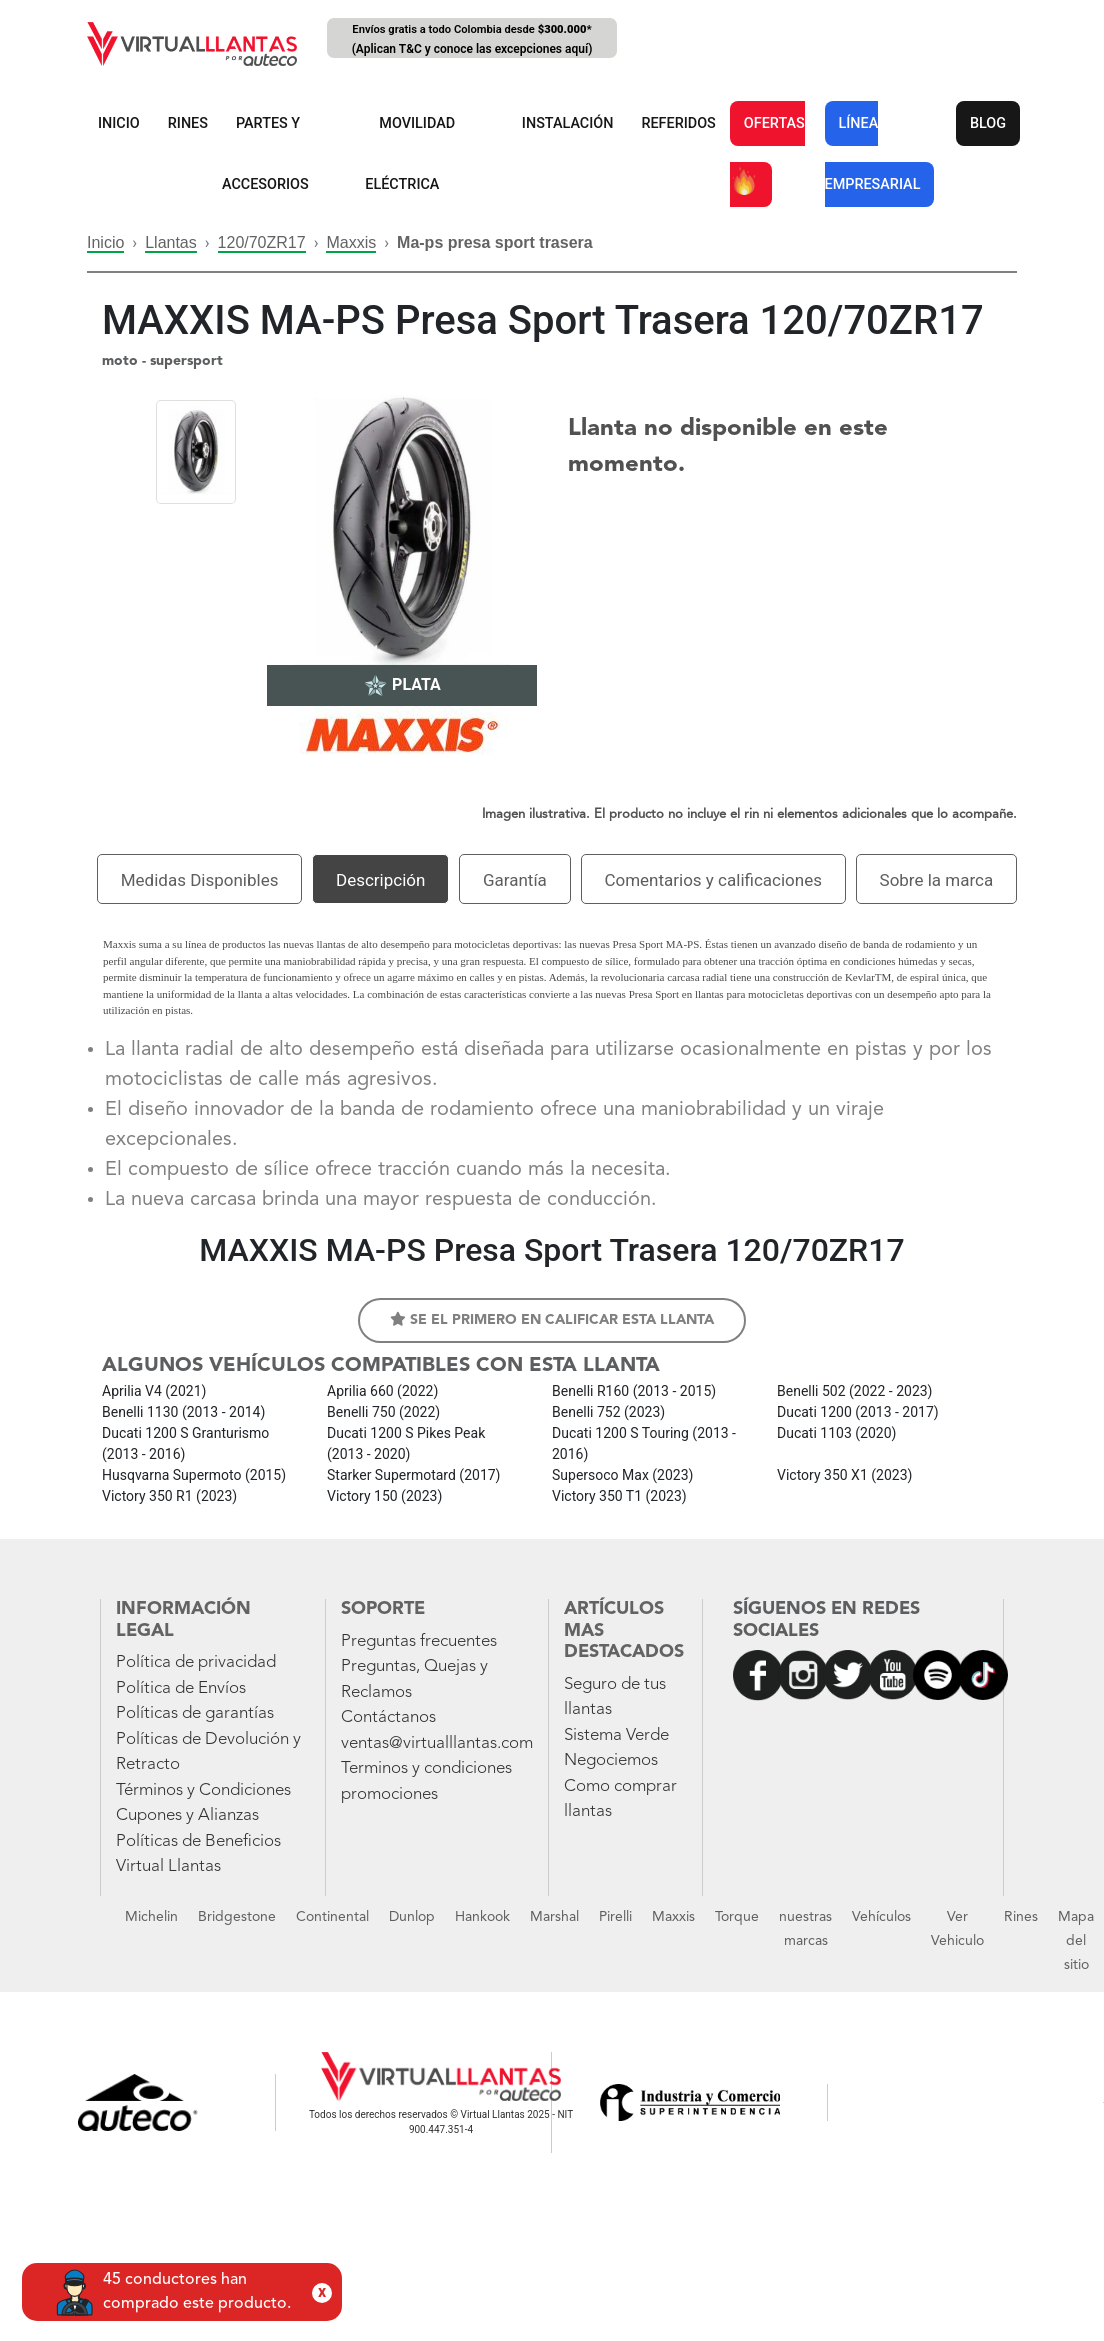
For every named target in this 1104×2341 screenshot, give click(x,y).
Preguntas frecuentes (419, 1641)
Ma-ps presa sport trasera (495, 242)
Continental (332, 1917)
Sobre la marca (937, 880)
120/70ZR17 (262, 242)
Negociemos (611, 1760)
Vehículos (881, 1917)
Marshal (554, 1917)
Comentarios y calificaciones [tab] (713, 880)
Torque (737, 1917)
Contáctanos (388, 1717)
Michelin (151, 1917)
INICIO (119, 123)
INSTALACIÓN (568, 123)
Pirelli (615, 1917)
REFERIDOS (678, 123)
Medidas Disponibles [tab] (200, 880)
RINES (188, 123)
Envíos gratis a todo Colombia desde (472, 40)
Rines (1021, 1917)
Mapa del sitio (1076, 1941)
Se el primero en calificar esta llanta (552, 1319)
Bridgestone (237, 1917)
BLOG (988, 123)
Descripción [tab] (380, 880)
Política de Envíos (181, 1688)
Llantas (171, 242)
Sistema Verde (616, 1735)
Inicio (105, 242)
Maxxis (351, 242)
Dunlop (412, 1917)
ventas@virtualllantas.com (437, 1743)
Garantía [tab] (515, 880)
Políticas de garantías (195, 1713)
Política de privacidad (196, 1662)
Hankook (482, 1917)
